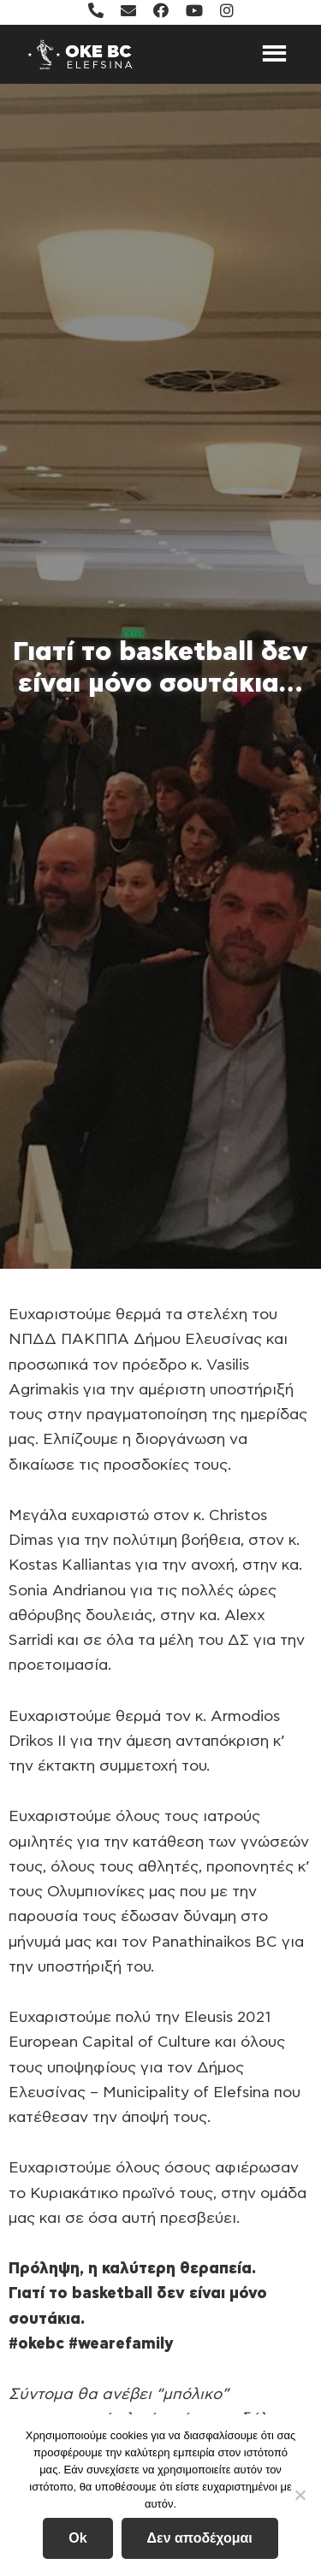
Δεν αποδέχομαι (200, 2538)
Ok (77, 2538)
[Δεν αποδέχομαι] (299, 2494)
